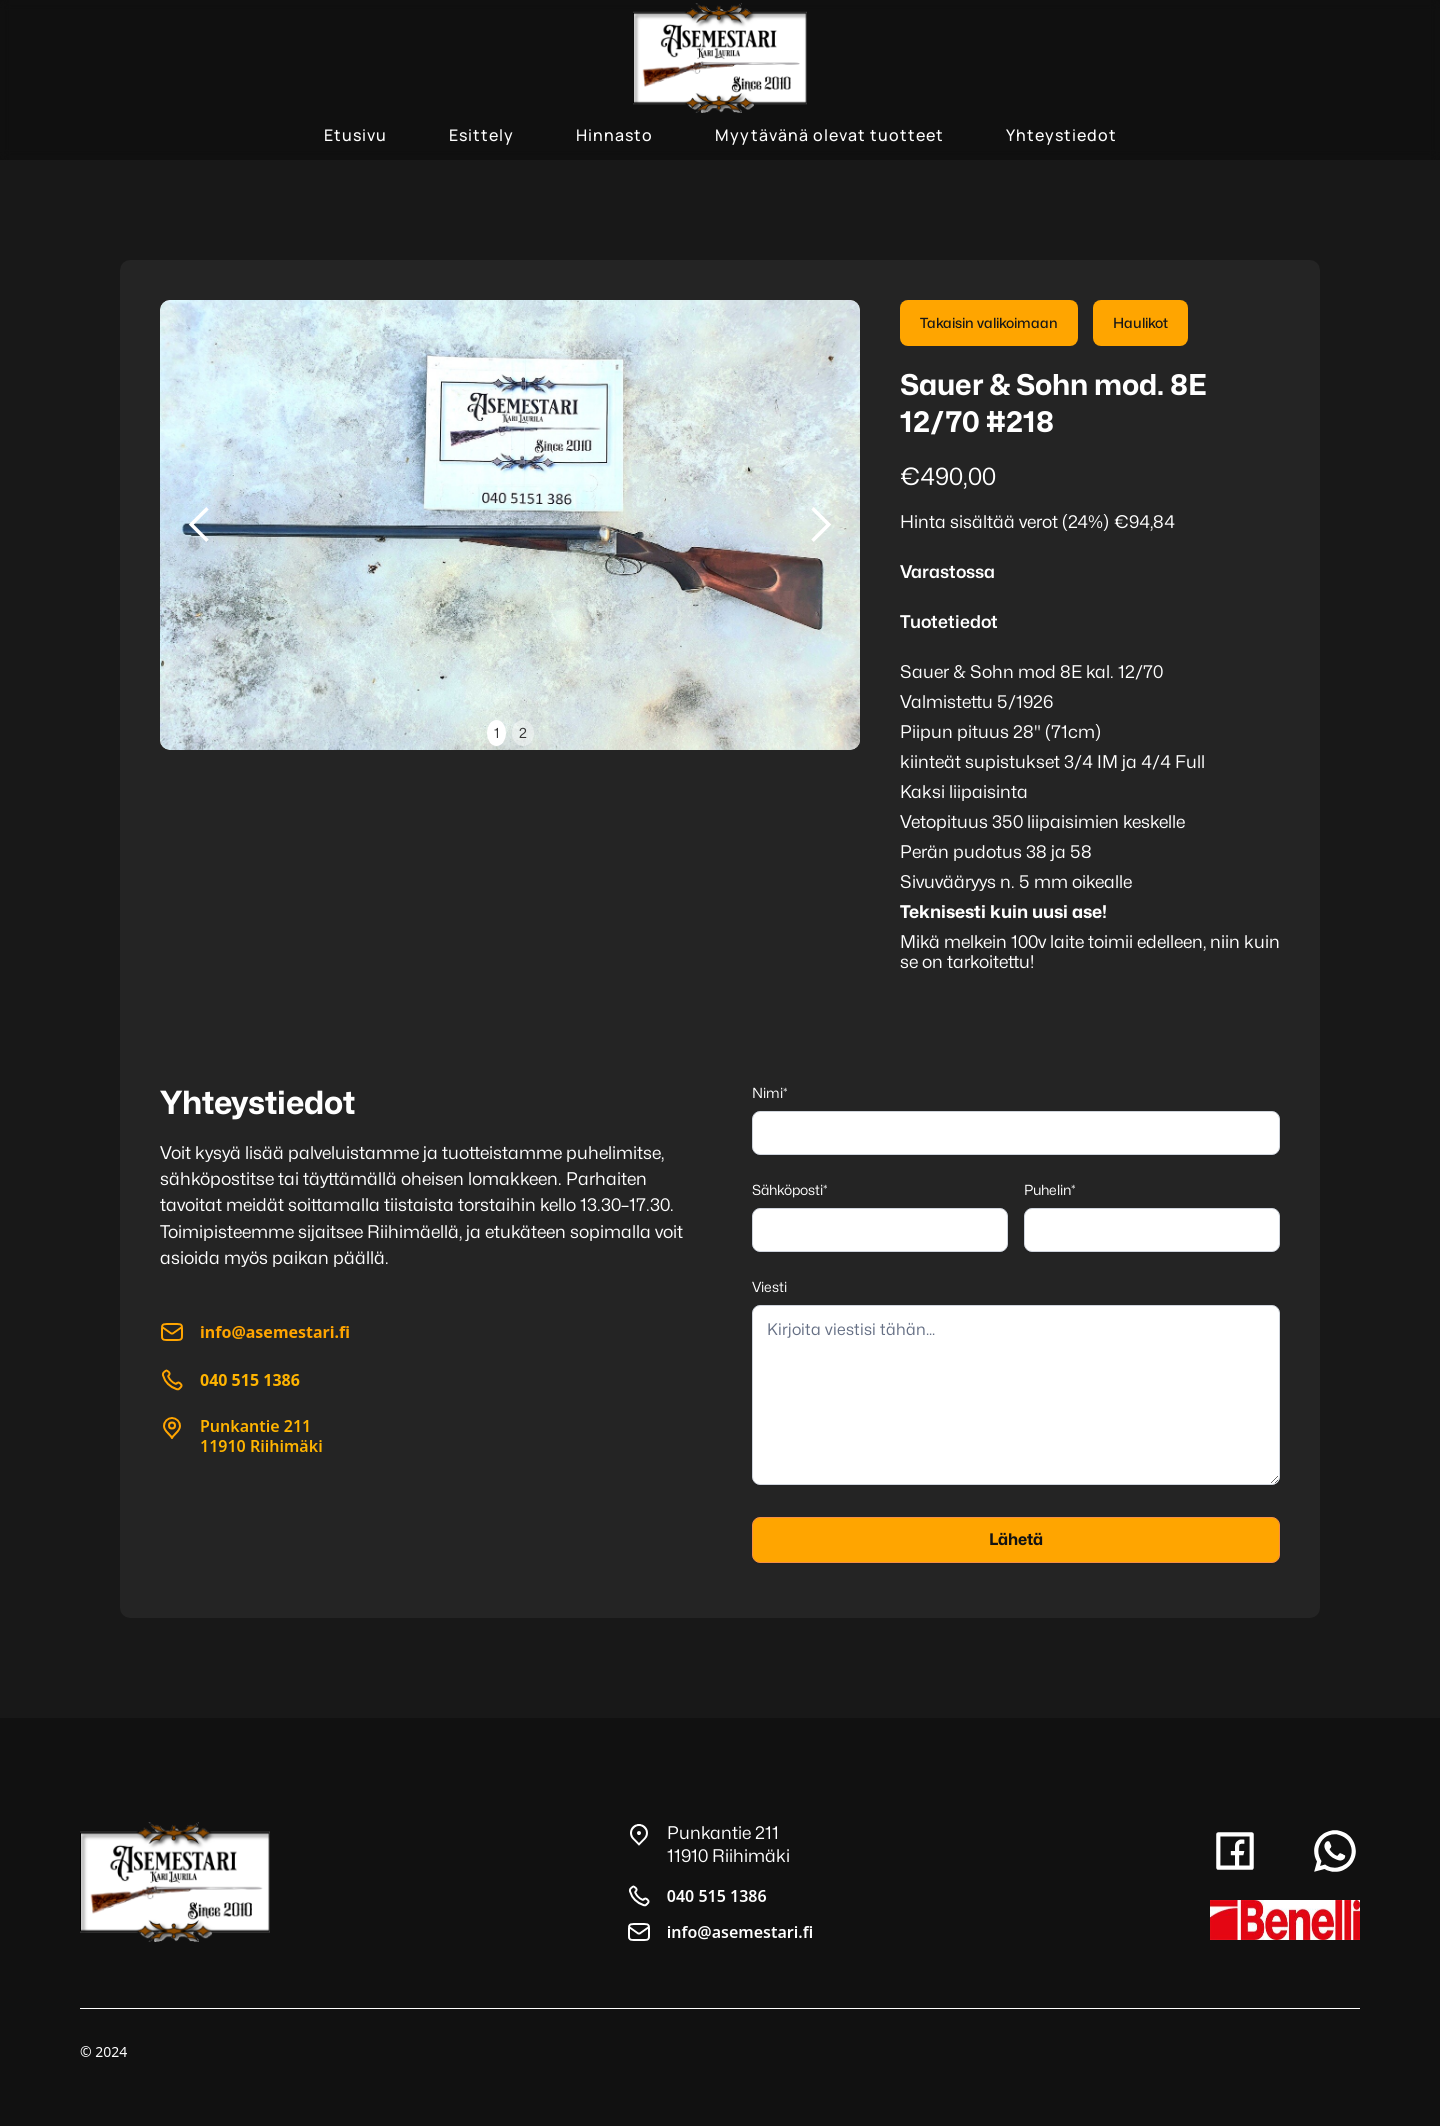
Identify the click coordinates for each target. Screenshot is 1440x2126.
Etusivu (355, 135)
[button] (200, 525)
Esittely (481, 135)
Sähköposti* (790, 1189)
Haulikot (1140, 322)
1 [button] (496, 732)
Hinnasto (614, 135)
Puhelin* (1050, 1189)
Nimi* (770, 1092)
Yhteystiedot (1061, 135)
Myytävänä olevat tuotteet (829, 135)
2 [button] (523, 732)
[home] (720, 58)
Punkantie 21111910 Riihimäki (261, 1436)
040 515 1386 (717, 1896)
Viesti (769, 1286)
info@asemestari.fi (740, 1932)
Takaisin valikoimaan (989, 322)
